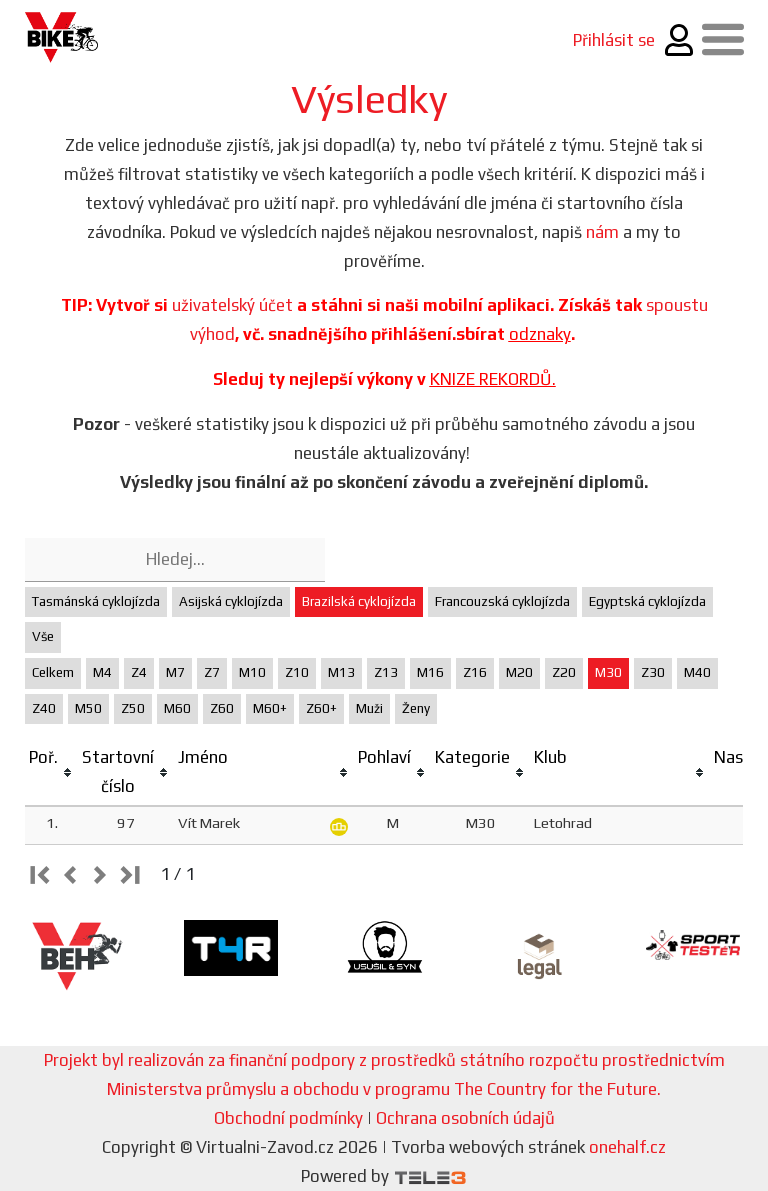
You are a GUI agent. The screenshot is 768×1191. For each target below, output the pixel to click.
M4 (102, 672)
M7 (175, 672)
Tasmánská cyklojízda (96, 601)
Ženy (416, 708)
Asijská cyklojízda (231, 601)
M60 (177, 708)
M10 (252, 672)
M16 (430, 672)
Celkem (53, 672)
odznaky (540, 334)
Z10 (297, 672)
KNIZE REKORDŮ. (493, 379)
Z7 (212, 672)
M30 (608, 672)
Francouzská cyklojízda (502, 601)
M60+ (270, 708)
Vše (43, 636)
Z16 (475, 672)
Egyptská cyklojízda (647, 601)
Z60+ (321, 708)
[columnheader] (51, 772)
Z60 (222, 708)
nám (602, 232)
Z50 (133, 708)
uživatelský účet (232, 305)
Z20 (564, 672)
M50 (88, 708)
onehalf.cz (627, 1147)
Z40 (44, 708)
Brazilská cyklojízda (359, 601)
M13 (341, 672)
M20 (519, 672)
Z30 (653, 672)
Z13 (386, 672)
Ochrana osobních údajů (465, 1118)
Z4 (139, 672)
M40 (697, 672)
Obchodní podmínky (288, 1118)
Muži (369, 708)
